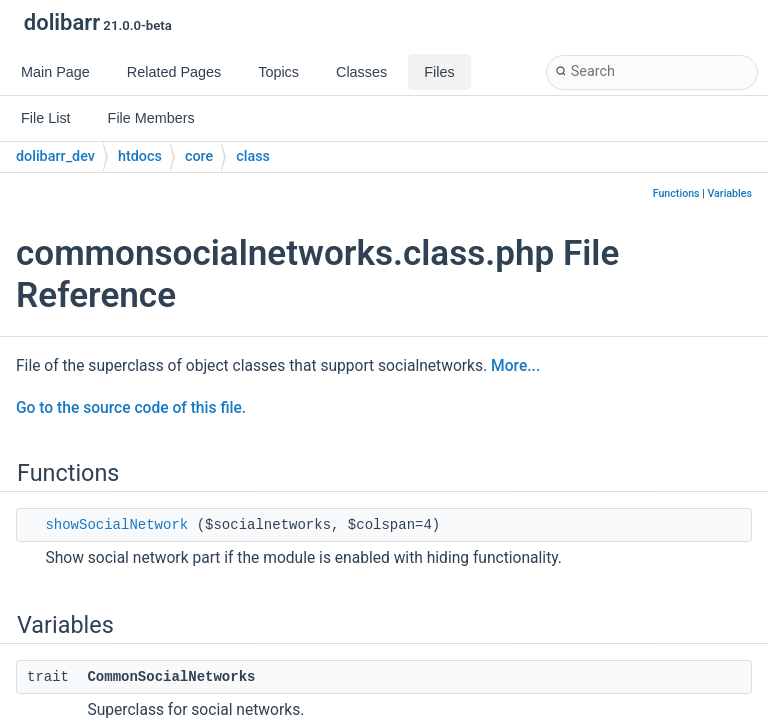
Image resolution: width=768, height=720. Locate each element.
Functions (676, 193)
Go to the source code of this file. (131, 408)
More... (515, 366)
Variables (729, 193)
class (253, 156)
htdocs (140, 156)
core (199, 156)
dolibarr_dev (55, 156)
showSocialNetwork (116, 525)
